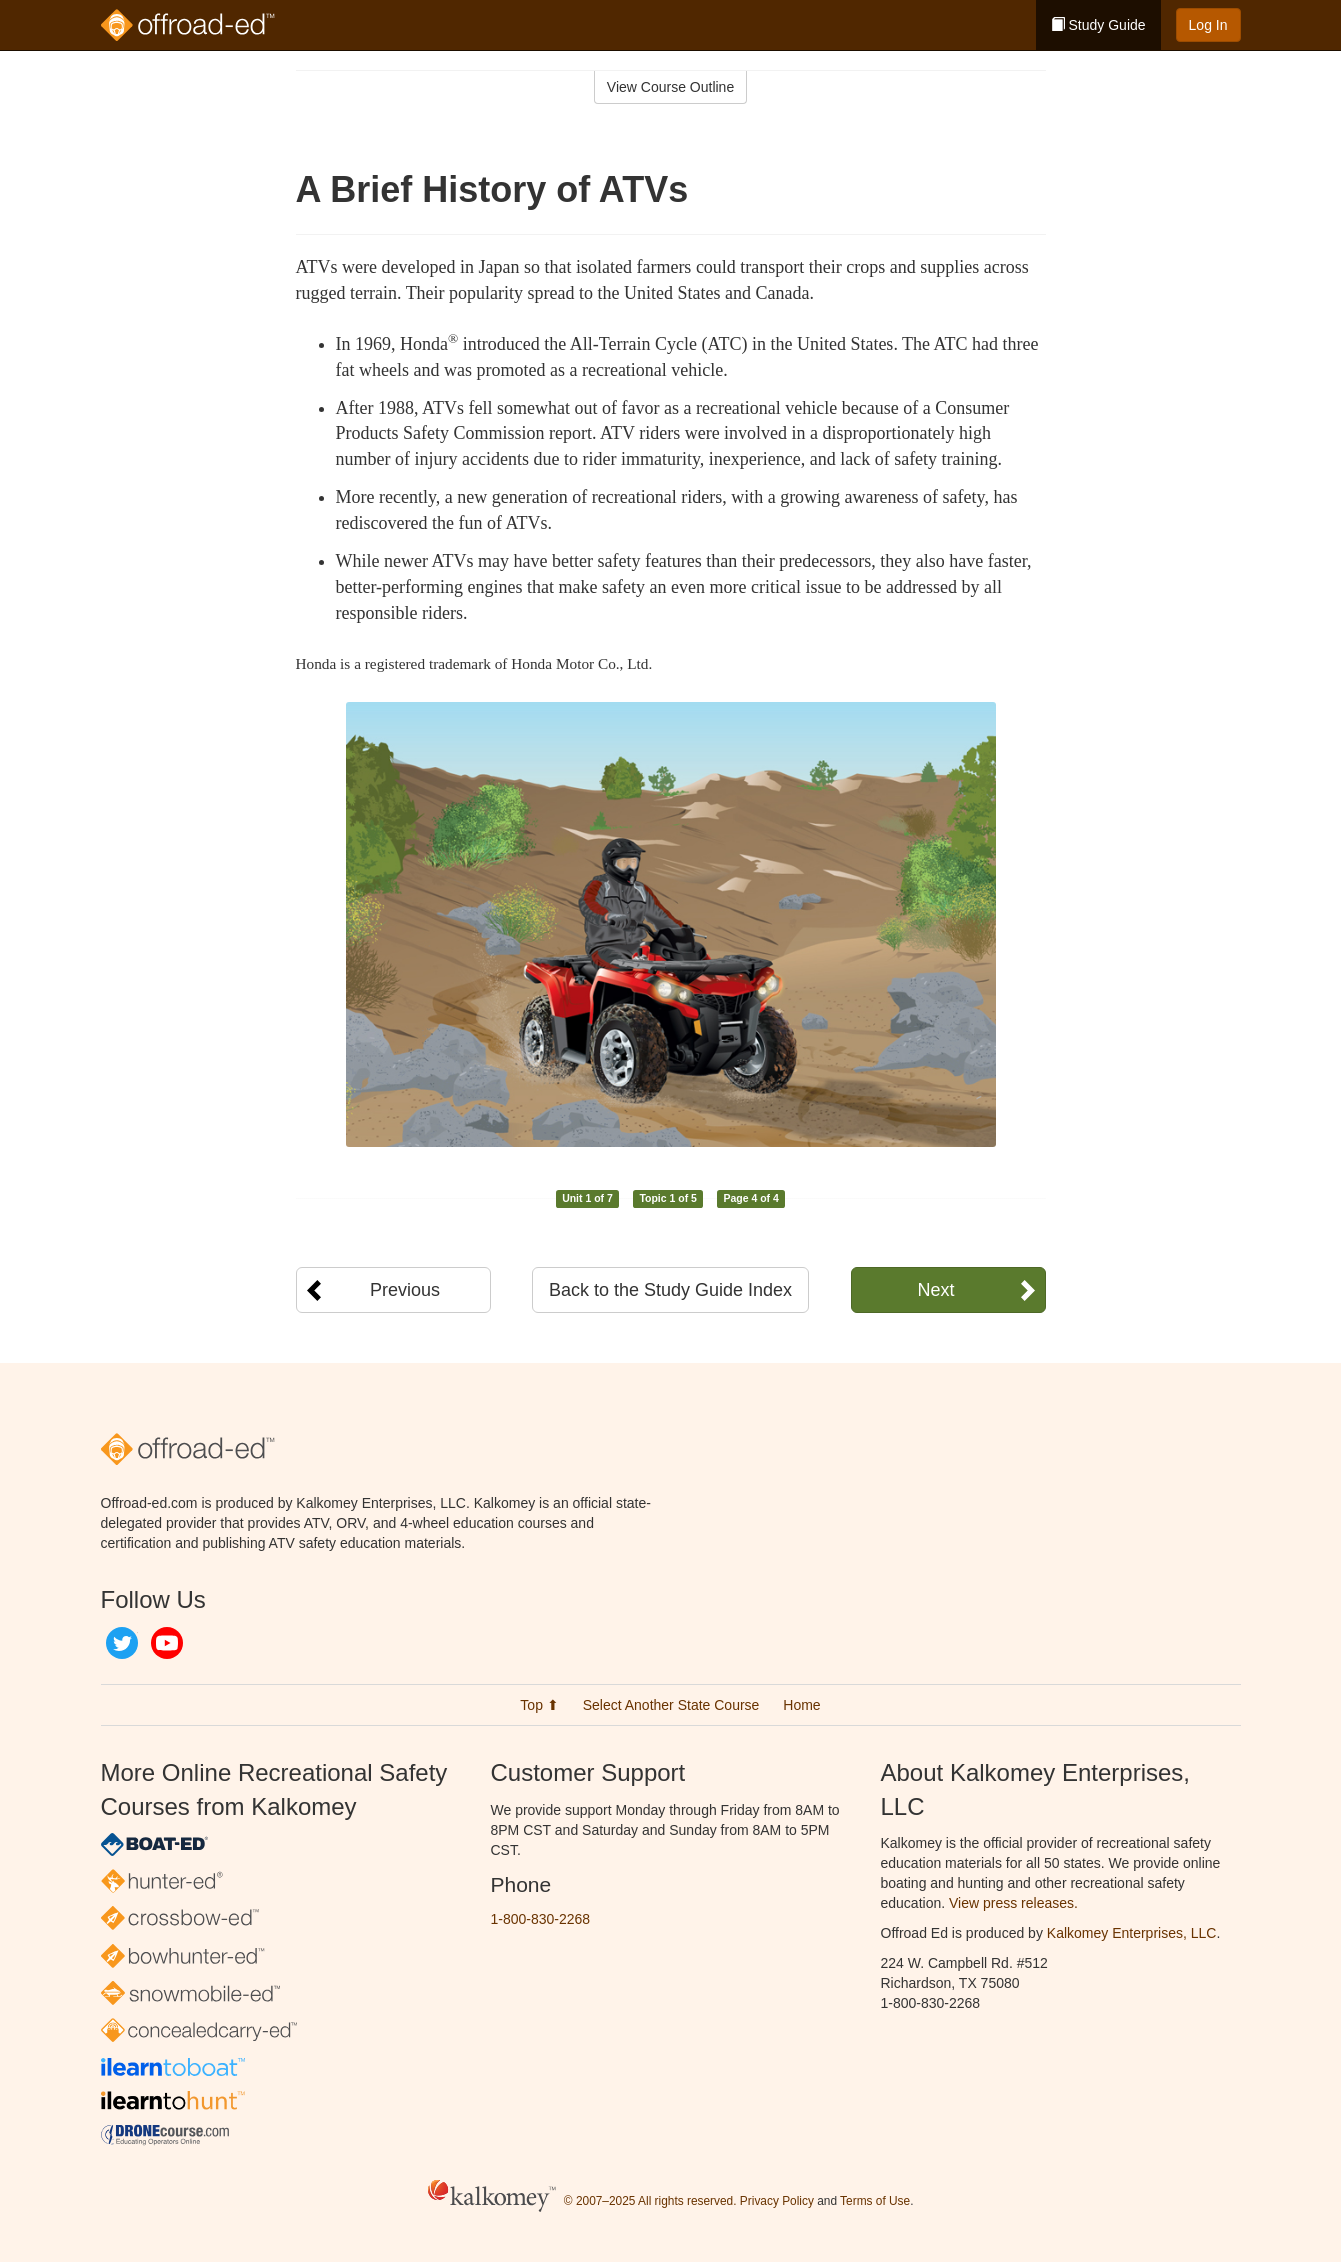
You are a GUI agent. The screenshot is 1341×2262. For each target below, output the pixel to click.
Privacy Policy (777, 2201)
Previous (405, 1290)
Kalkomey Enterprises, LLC (1132, 1933)
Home (801, 1705)
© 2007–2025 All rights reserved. (650, 2201)
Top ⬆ (539, 1705)
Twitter (122, 1643)
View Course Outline (670, 87)
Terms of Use (875, 2201)
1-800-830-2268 (541, 1919)
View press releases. (1013, 1903)
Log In (1208, 25)
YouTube (167, 1643)
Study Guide (1098, 25)
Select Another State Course (671, 1705)
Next (935, 1290)
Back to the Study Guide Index (670, 1290)
